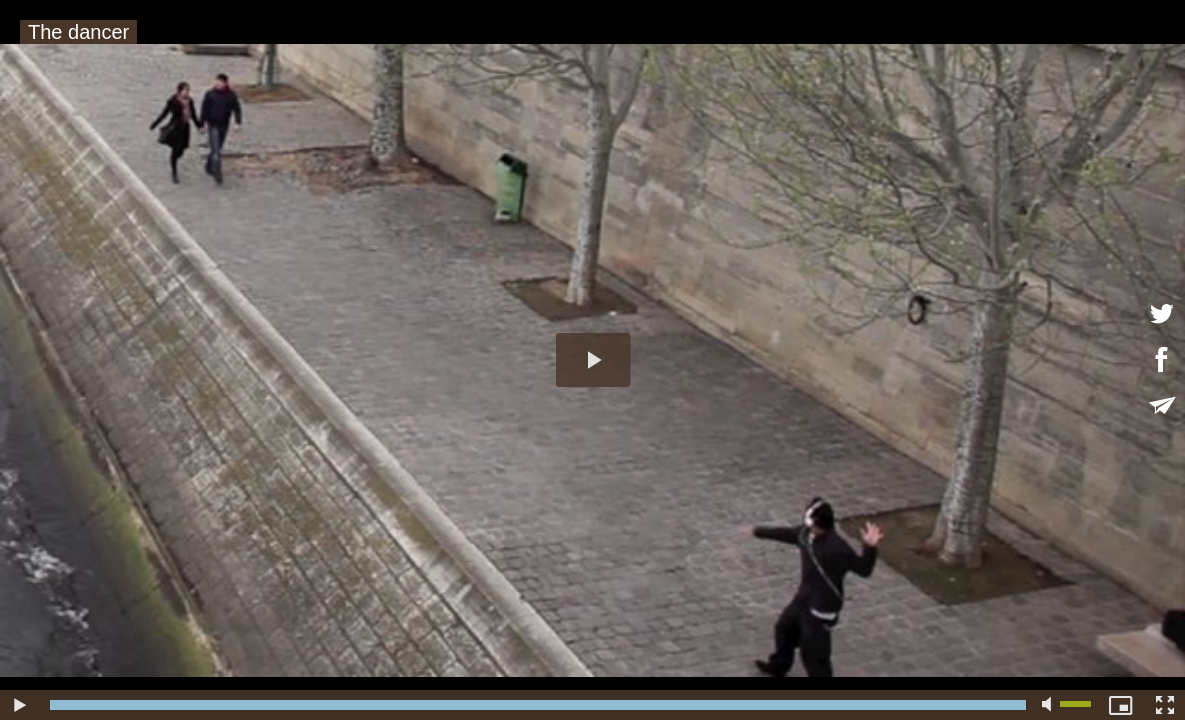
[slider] (538, 705)
